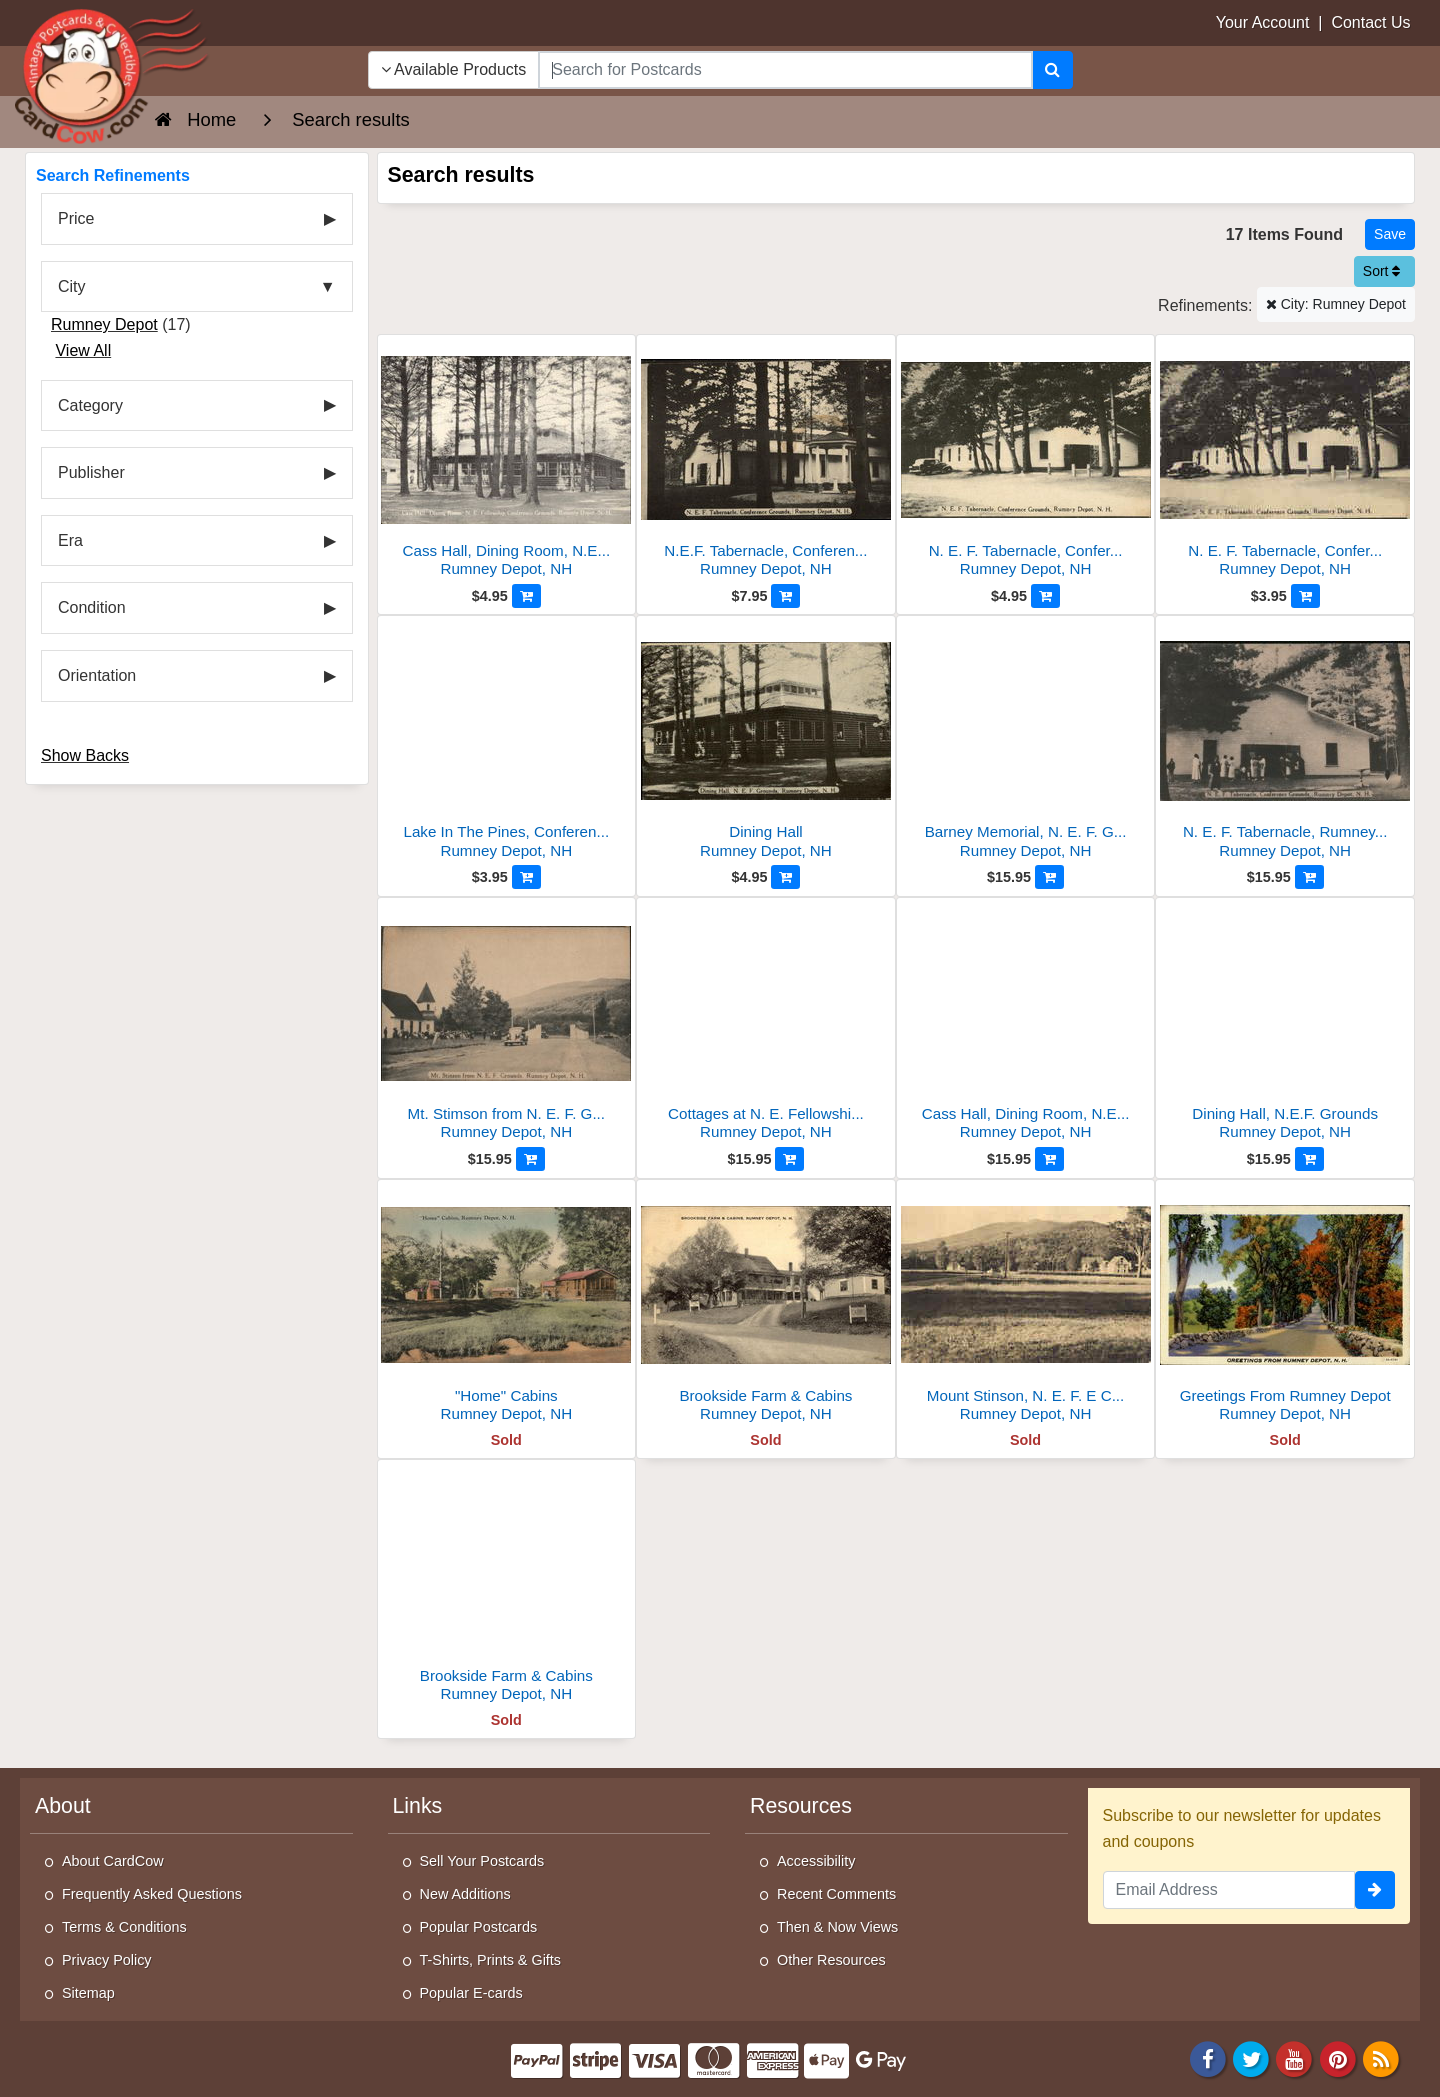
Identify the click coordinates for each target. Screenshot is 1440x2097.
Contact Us (1370, 22)
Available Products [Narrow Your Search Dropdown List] (454, 69)
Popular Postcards (479, 1927)
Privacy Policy (107, 1960)
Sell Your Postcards (482, 1861)
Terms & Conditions (124, 1927)
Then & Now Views (837, 1927)
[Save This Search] (1390, 234)
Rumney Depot (104, 324)
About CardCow (113, 1861)
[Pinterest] (1338, 2057)
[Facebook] (1208, 2057)
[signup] (1375, 1890)
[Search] (1052, 70)
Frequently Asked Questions (152, 1894)
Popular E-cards (471, 1993)
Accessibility (816, 1861)
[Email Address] (1229, 1890)
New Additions (465, 1894)
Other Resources (831, 1960)
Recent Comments (836, 1894)
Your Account (1263, 22)
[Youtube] (1295, 2057)
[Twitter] (1251, 2057)
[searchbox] (785, 70)
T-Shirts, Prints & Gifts (491, 1960)
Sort (1382, 271)
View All (83, 350)
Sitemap (88, 1993)
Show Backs (85, 755)
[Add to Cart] (526, 596)
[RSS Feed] (1381, 2057)
